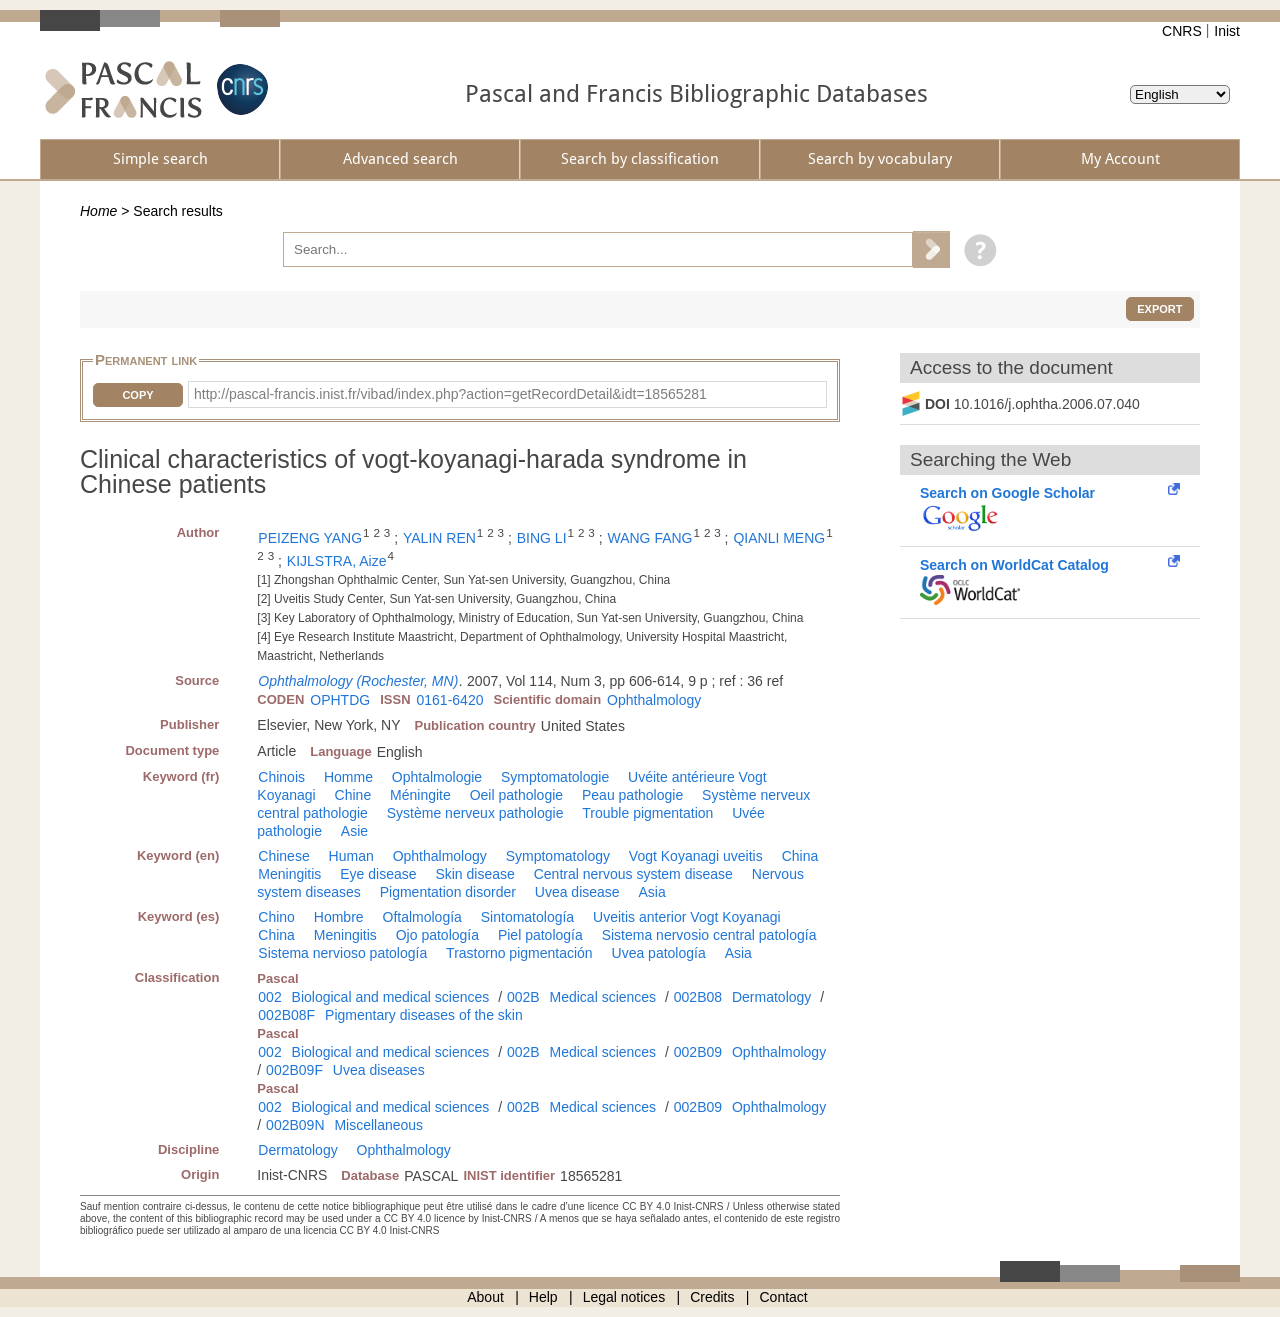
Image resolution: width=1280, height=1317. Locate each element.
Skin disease (474, 874)
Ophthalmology (654, 700)
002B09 (698, 1052)
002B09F (294, 1070)
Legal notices (624, 1297)
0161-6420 (450, 700)
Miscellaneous (378, 1125)
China (800, 856)
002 (269, 997)
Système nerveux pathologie (475, 813)
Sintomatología (527, 917)
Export (1159, 309)
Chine (353, 795)
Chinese (283, 856)
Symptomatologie (555, 777)
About (485, 1297)
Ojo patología (437, 935)
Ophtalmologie (437, 777)
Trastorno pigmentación (519, 953)
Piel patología (540, 935)
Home (98, 211)
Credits (712, 1297)
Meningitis (289, 874)
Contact (784, 1297)
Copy (137, 395)
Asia (652, 892)
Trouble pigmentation (647, 813)
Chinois (281, 777)
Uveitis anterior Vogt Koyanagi (687, 917)
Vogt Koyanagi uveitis (696, 856)
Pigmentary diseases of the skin (424, 1015)
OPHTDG (340, 700)
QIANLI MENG (779, 538)
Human (351, 856)
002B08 (698, 997)
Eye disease (378, 874)
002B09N (295, 1125)
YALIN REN (439, 538)
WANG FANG (649, 538)
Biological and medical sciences (391, 997)
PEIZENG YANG (310, 538)
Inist (1227, 31)
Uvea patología (659, 953)
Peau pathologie (632, 795)
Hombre (339, 917)
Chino (276, 917)
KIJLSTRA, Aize (337, 561)
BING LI (542, 538)
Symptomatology (558, 856)
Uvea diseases (379, 1070)
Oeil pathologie (516, 795)
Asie (354, 831)
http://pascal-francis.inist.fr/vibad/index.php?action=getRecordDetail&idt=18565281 (450, 394)
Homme (348, 777)
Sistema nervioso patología (342, 953)
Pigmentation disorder (448, 892)
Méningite (420, 795)
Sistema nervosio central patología (709, 935)
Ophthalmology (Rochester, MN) (358, 681)
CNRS (1182, 31)
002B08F (286, 1015)
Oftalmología (422, 917)
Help (543, 1297)
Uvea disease (577, 892)
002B (523, 997)
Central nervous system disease (633, 874)
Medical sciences (603, 997)
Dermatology (771, 997)
